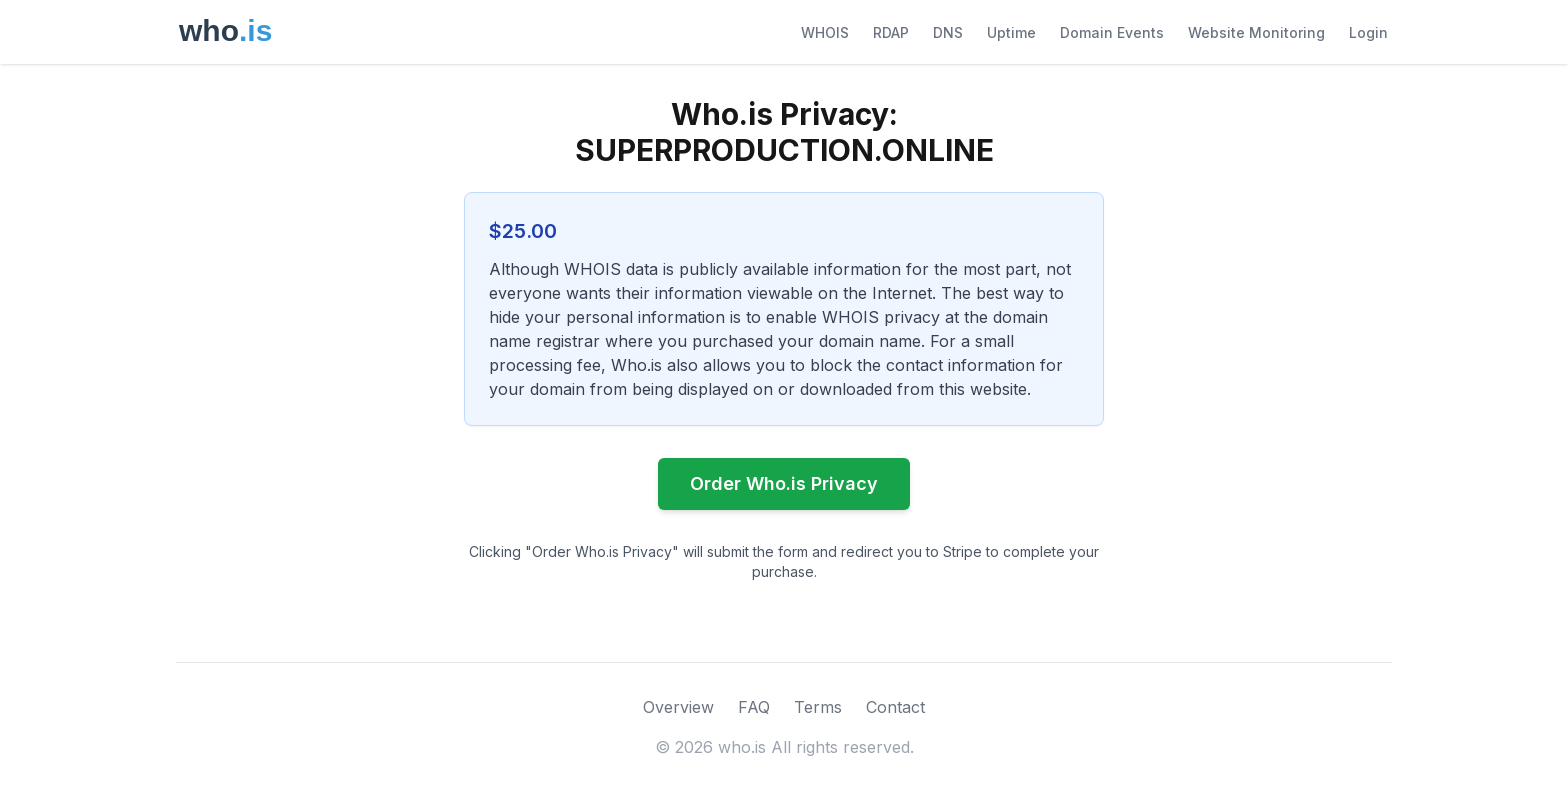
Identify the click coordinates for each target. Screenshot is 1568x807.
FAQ (754, 707)
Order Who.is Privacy (784, 483)
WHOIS (825, 32)
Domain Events (1112, 32)
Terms (818, 707)
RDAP (891, 32)
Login (1368, 32)
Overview (678, 707)
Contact (895, 707)
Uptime (1011, 32)
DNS (948, 32)
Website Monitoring (1256, 32)
